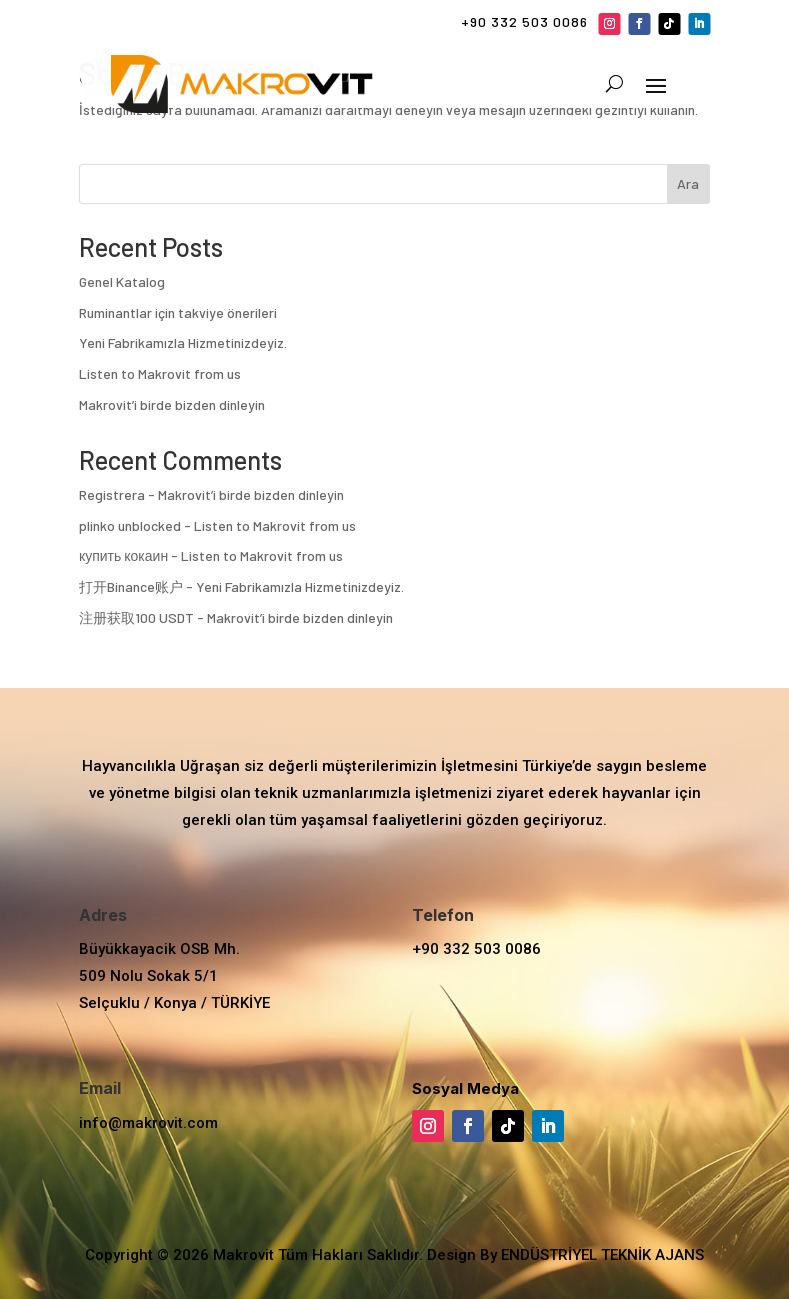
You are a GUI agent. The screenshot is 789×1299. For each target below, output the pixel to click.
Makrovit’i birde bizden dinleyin (172, 404)
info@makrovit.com (148, 1123)
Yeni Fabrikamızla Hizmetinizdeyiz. (183, 342)
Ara (688, 183)
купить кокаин (123, 555)
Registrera (112, 494)
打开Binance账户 (131, 586)
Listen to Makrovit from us (160, 373)
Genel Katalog (122, 281)
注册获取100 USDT (136, 617)
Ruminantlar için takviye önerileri (178, 312)
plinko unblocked (130, 525)
